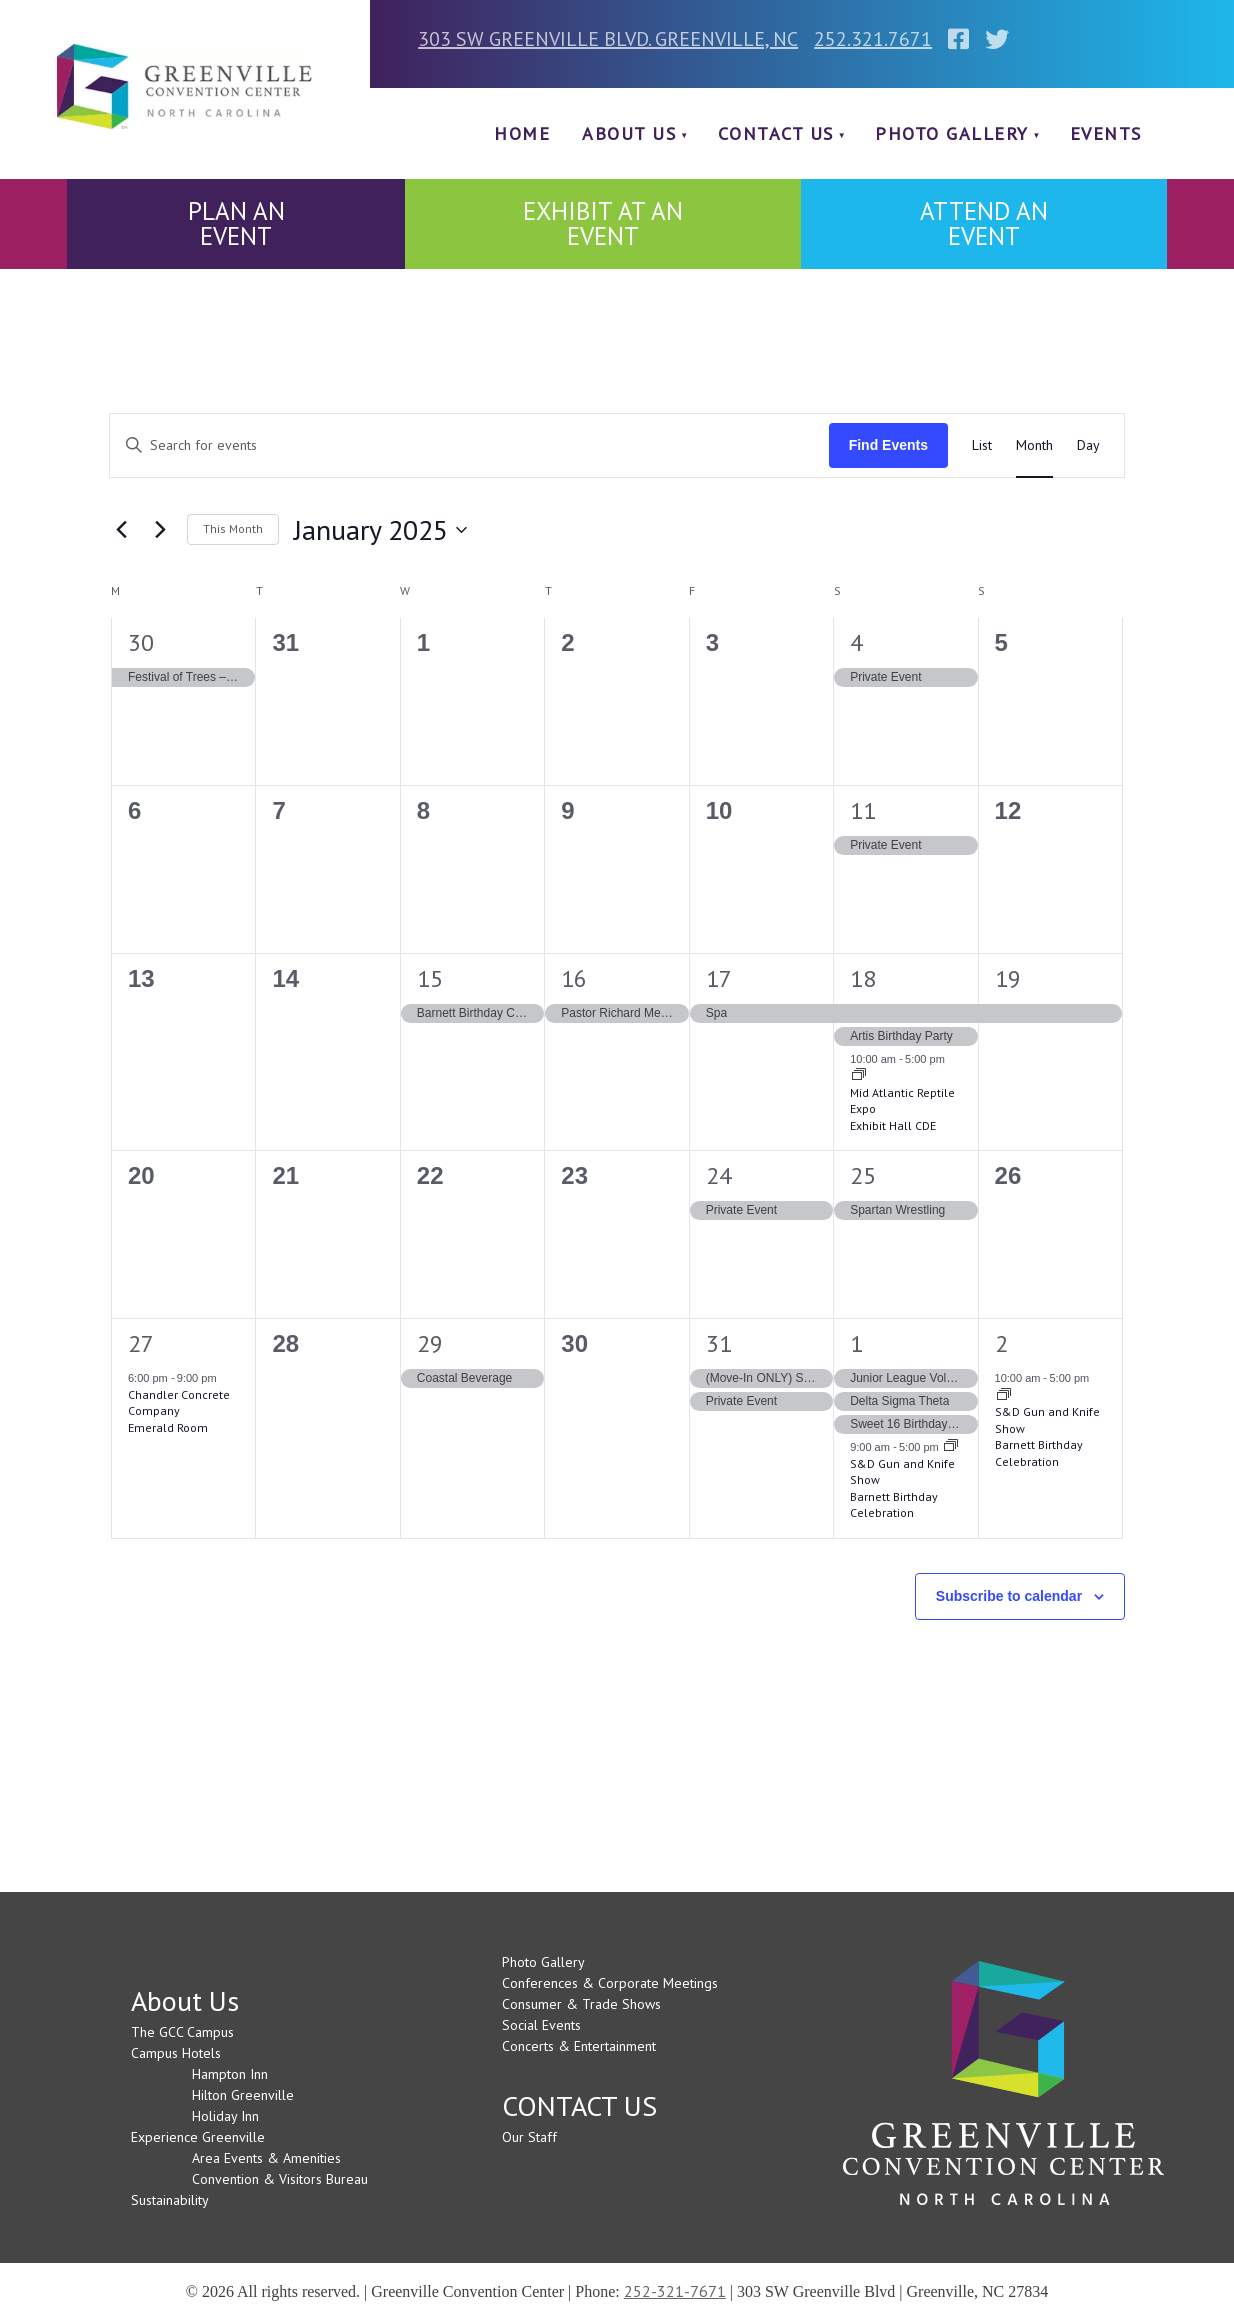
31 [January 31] (719, 1343)
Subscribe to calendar (1009, 1596)
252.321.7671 (873, 39)
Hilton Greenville (243, 2095)
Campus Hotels (176, 2053)
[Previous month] (121, 530)
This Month (233, 528)
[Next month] (160, 530)
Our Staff (529, 2137)
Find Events (888, 445)
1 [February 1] (856, 1343)
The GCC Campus (182, 2032)
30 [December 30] (141, 642)
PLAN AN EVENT (236, 223)
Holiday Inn (225, 2116)
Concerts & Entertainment (579, 2046)
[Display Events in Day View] (1088, 445)
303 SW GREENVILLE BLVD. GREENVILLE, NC (608, 39)
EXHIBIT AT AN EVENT (603, 223)
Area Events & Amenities (266, 2158)
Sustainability (170, 2200)
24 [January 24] (719, 1175)
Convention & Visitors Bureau (280, 2179)
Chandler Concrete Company (179, 1403)
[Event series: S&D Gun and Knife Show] (951, 1447)
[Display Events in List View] (982, 445)
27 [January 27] (141, 1343)
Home (522, 133)
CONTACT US (776, 133)
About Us (629, 133)
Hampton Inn (230, 2074)
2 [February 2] (1001, 1343)
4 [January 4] (856, 642)
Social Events (541, 2025)
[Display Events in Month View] (1034, 445)
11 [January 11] (863, 810)
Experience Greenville (198, 2137)
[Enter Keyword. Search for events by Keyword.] (469, 445)
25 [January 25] (863, 1175)
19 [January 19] (1008, 978)
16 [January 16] (574, 978)
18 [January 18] (863, 978)
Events (1106, 133)
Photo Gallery (952, 133)
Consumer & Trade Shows (581, 2004)
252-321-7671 (675, 2291)
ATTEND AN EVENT (984, 223)
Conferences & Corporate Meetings (610, 1983)
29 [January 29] (430, 1343)
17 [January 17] (719, 978)
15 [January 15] (430, 978)
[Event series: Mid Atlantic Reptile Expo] (859, 1076)
